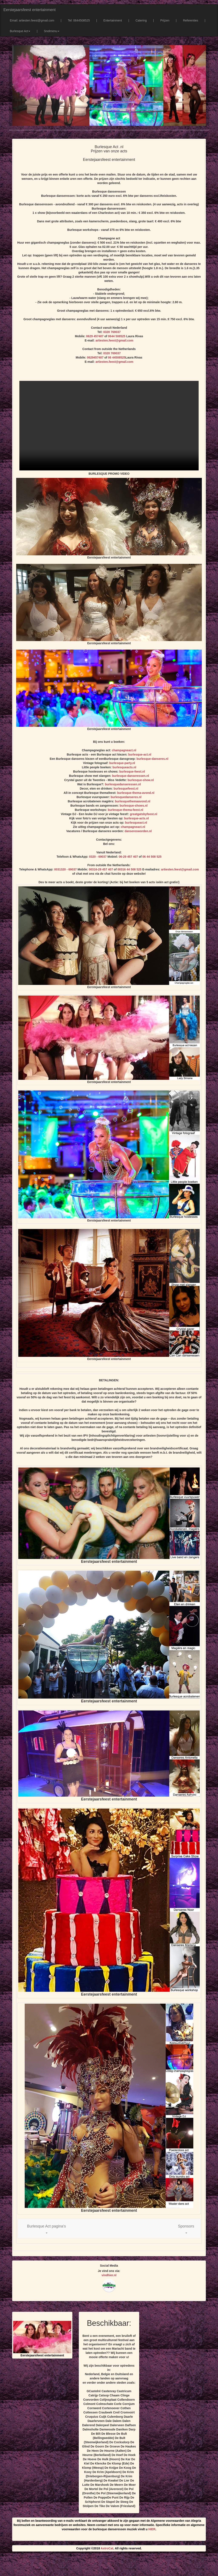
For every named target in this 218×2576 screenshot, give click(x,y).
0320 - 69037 (98, 856)
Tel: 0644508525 (79, 20)
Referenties (190, 20)
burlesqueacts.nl (124, 767)
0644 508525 (116, 336)
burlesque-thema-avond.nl (135, 792)
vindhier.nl (109, 2275)
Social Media (109, 2265)
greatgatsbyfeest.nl (143, 814)
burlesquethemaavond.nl (132, 801)
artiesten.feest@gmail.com (114, 340)
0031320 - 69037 (65, 869)
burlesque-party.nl (122, 763)
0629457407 (95, 357)
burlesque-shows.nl (134, 805)
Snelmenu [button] (51, 31)
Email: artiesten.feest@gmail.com (32, 20)
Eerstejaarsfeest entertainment (29, 10)
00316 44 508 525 (130, 869)
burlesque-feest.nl (132, 771)
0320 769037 (112, 332)
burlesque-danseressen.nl (130, 775)
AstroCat (107, 2548)
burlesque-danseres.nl (152, 758)
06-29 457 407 (128, 856)
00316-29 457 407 (101, 869)
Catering (141, 20)
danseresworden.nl (138, 831)
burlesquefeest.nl (125, 788)
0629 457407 (95, 336)
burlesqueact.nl (136, 822)
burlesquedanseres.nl (126, 797)
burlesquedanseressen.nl (123, 784)
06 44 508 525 (152, 856)
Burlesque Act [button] (20, 31)
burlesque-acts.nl (136, 818)
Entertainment (112, 20)
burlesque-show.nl (141, 780)
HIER (151, 2529)
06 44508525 (116, 357)
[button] (46, 2228)
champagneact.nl (124, 750)
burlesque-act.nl (139, 754)
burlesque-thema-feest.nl (125, 810)
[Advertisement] (109, 2565)
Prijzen (164, 20)
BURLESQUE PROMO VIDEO (109, 425)
